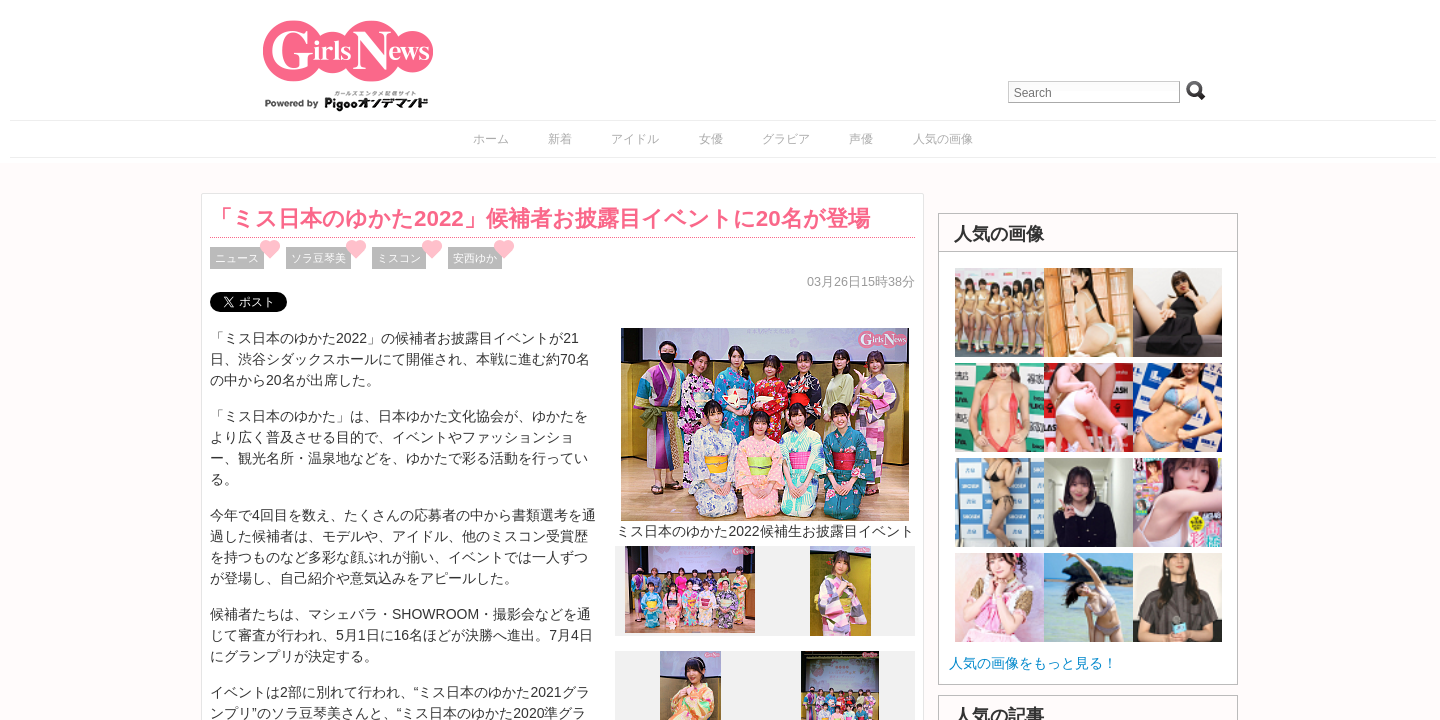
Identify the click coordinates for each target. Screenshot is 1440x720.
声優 (861, 139)
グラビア (786, 139)
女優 (711, 139)
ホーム (491, 139)
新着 (560, 139)
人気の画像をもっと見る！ (1033, 663)
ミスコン (399, 258)
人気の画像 (943, 139)
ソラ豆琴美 (318, 258)
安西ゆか (475, 258)
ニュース (237, 258)
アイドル (635, 139)
